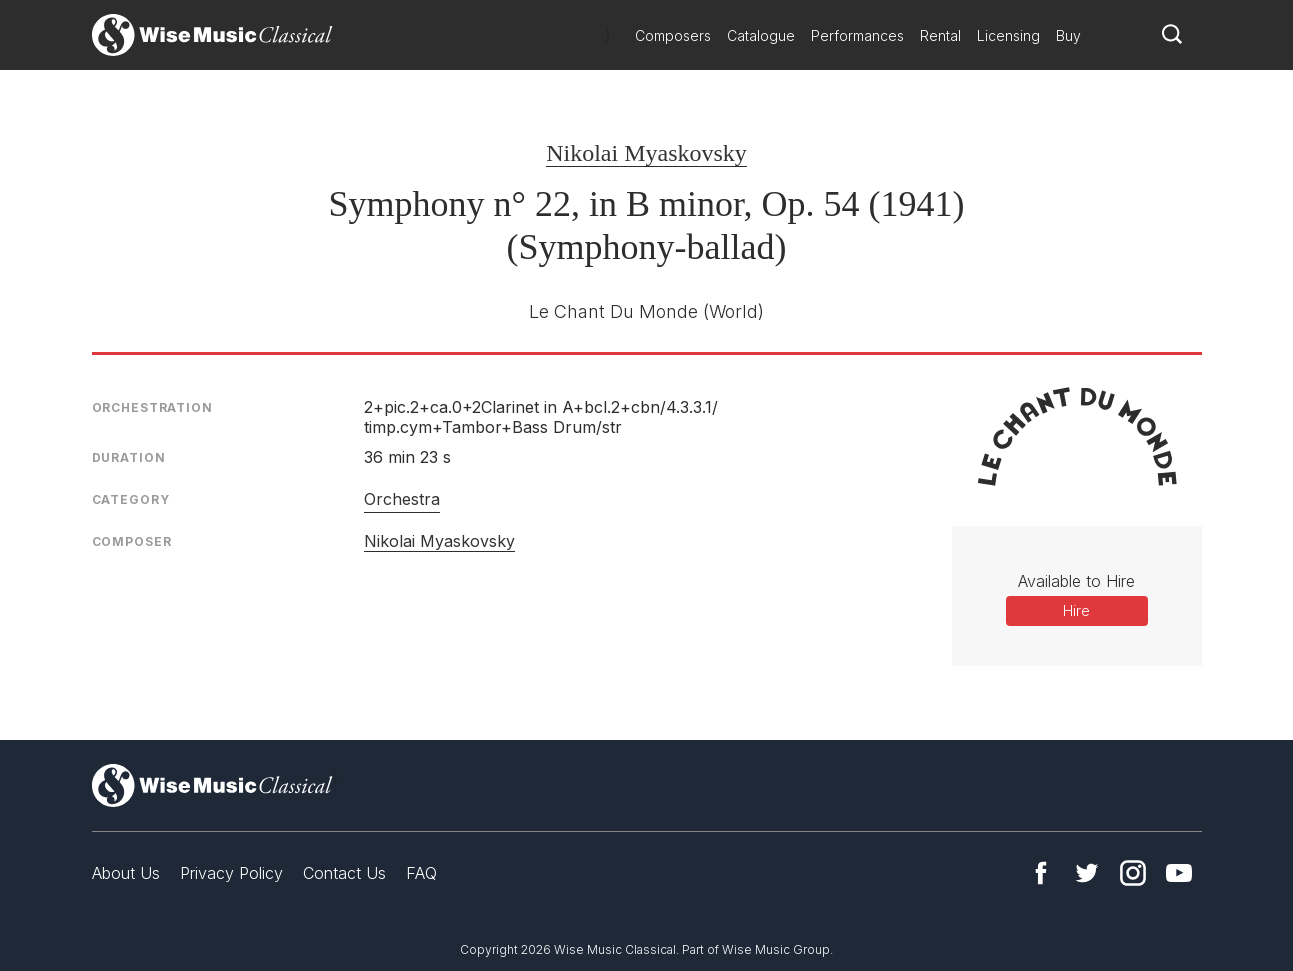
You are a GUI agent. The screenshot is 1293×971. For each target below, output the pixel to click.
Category (131, 499)
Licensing (1008, 35)
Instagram (1133, 873)
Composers (673, 35)
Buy (1068, 35)
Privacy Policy (231, 873)
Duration (129, 457)
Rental (940, 35)
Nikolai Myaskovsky (646, 153)
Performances (857, 35)
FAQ (421, 873)
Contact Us (344, 873)
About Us (126, 873)
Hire (1076, 610)
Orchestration (152, 407)
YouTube (1179, 873)
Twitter (1087, 873)
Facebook (1041, 873)
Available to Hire (1076, 581)
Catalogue (761, 35)
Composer (132, 541)
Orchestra (402, 499)
